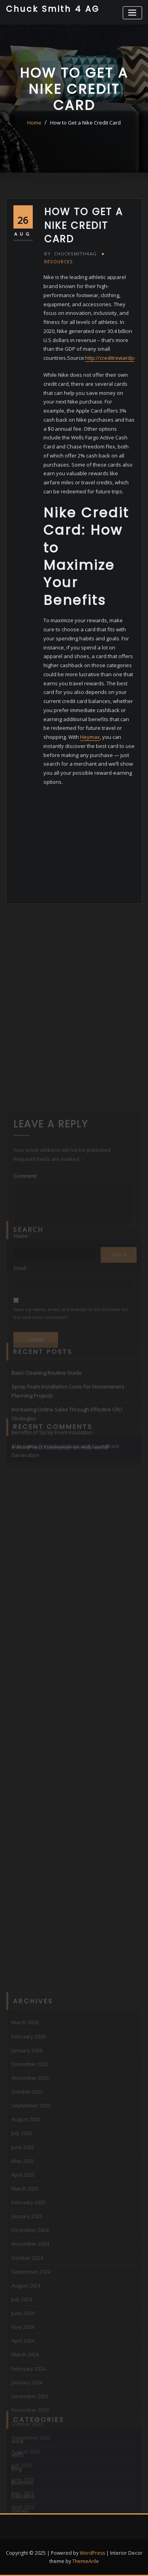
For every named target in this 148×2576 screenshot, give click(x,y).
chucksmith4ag (70, 254)
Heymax (90, 736)
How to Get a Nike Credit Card (85, 122)
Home (34, 122)
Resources (58, 261)
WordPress (92, 2553)
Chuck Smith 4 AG (52, 9)
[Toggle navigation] (132, 12)
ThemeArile (85, 2561)
